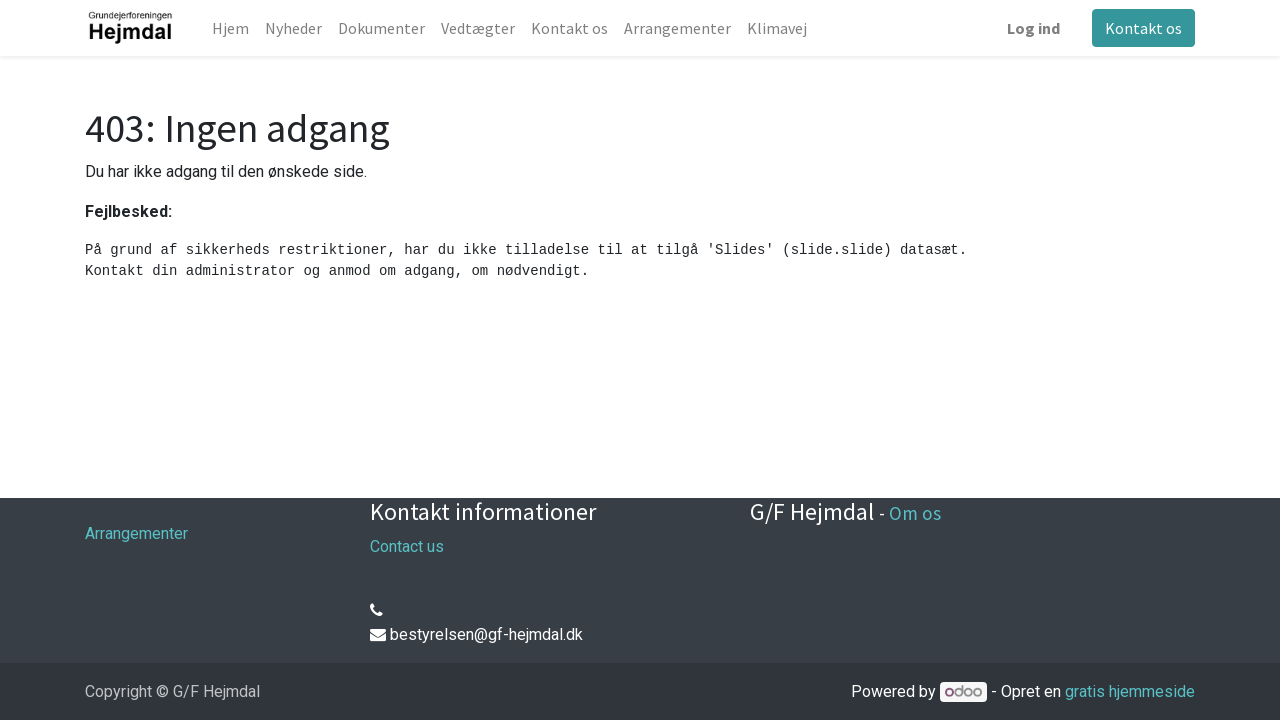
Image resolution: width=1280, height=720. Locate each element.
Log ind (1033, 28)
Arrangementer (136, 533)
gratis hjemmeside (1130, 691)
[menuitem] (230, 28)
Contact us (407, 546)
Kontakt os (1143, 28)
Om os (915, 513)
